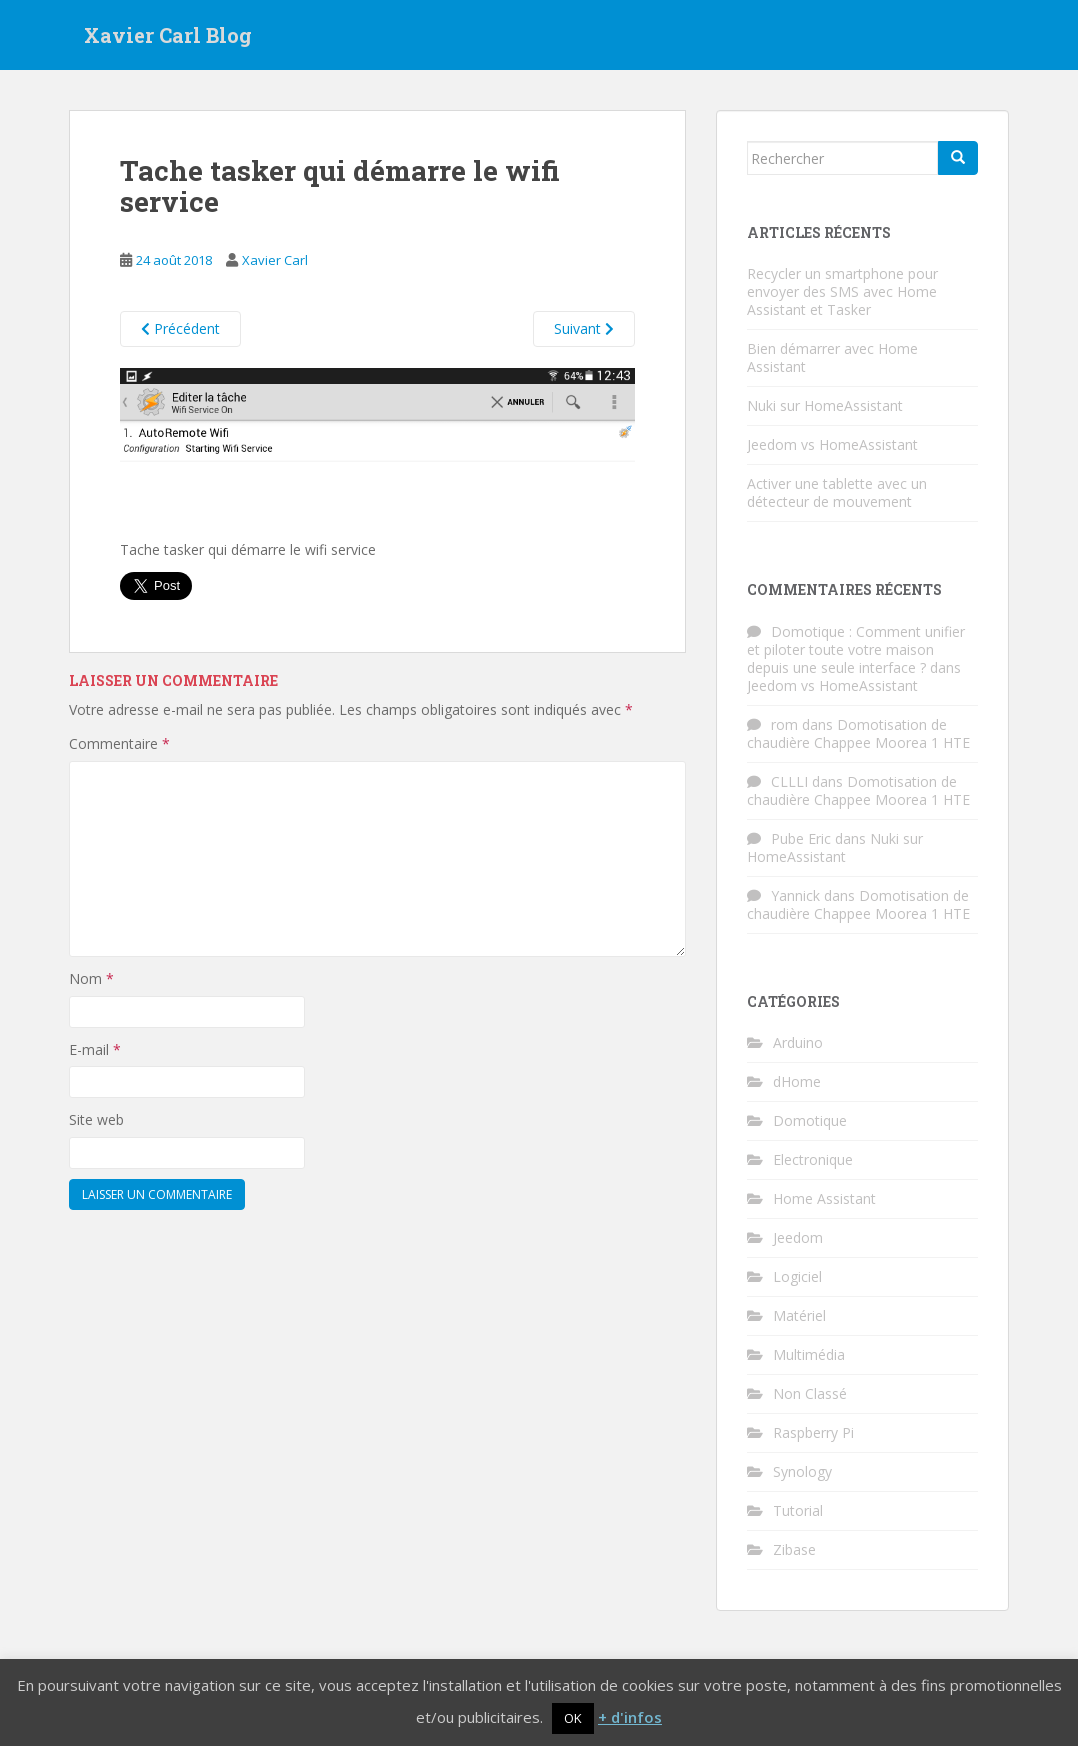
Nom (91, 978)
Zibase (794, 1549)
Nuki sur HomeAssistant (825, 405)
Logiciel (797, 1276)
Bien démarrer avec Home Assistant (832, 357)
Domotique (810, 1120)
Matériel (799, 1315)
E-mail (95, 1049)
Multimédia (809, 1354)
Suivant (584, 328)
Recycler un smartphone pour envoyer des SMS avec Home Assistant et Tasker (842, 291)
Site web (96, 1119)
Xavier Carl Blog (168, 35)
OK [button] (573, 1718)
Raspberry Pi (813, 1432)
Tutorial (798, 1510)
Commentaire (119, 743)
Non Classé (810, 1393)
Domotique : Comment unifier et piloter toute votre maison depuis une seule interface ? (856, 649)
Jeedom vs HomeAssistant (832, 444)
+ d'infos (630, 1717)
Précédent (180, 328)
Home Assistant (824, 1198)
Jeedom (798, 1237)
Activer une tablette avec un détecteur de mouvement (837, 492)
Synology (802, 1471)
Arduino (798, 1042)
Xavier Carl (275, 260)
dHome (797, 1081)
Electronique (813, 1159)
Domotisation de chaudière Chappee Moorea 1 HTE (858, 733)
